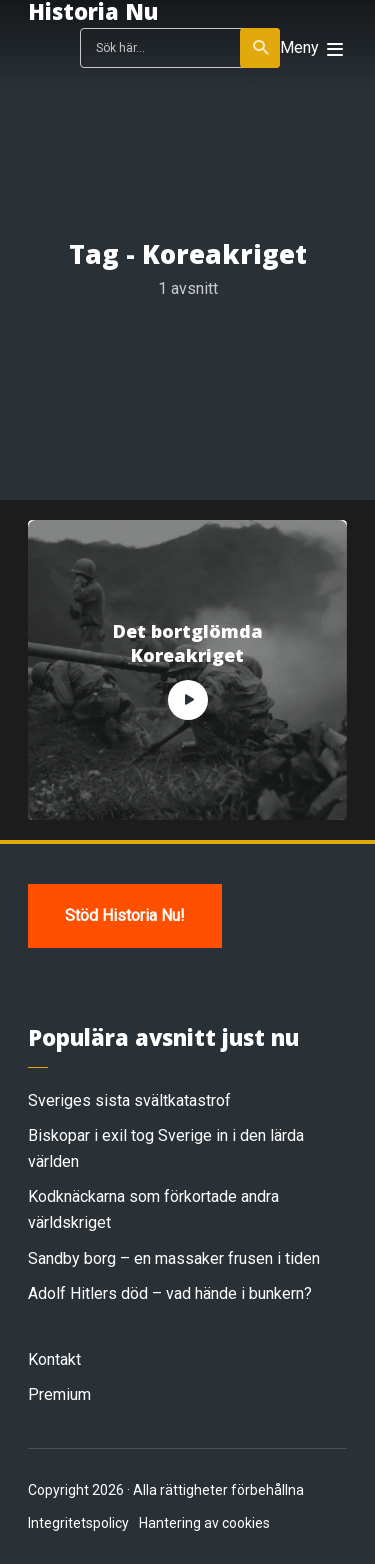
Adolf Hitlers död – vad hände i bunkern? (170, 1293)
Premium (59, 1394)
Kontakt (54, 1359)
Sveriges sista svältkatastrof (129, 1100)
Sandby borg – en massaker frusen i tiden (174, 1258)
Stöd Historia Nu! (125, 915)
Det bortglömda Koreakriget (188, 643)
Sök (261, 48)
